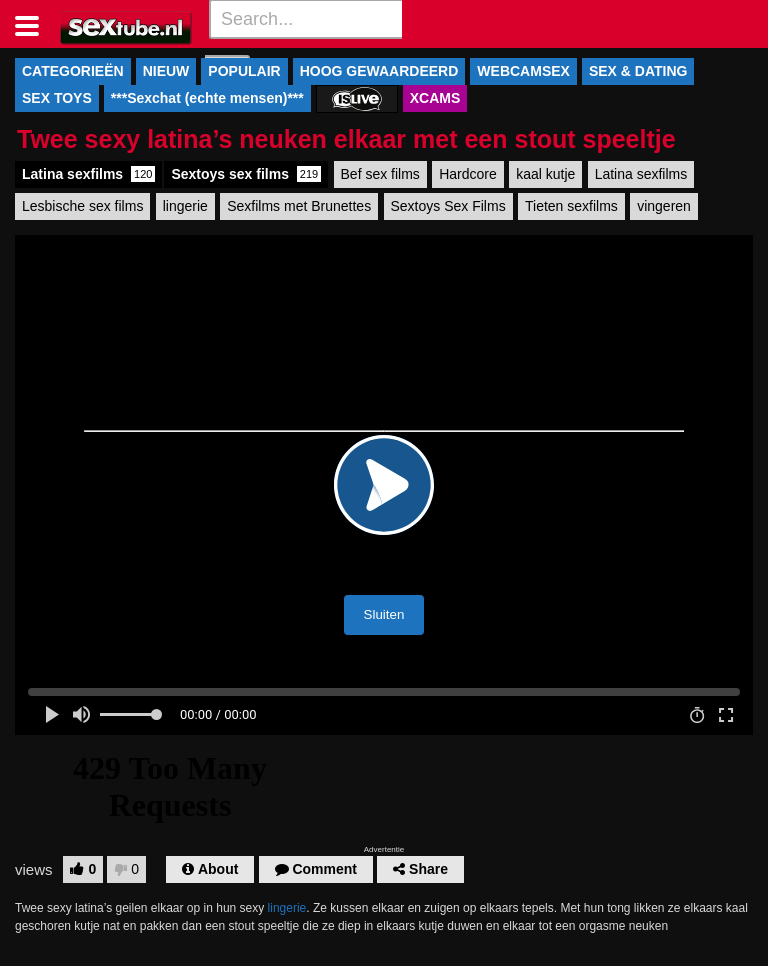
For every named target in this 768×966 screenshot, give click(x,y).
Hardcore (468, 174)
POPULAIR (244, 71)
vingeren (664, 206)
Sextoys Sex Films (448, 206)
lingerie (185, 206)
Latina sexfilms (88, 174)
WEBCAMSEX (523, 71)
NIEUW (166, 71)
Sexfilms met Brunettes (299, 206)
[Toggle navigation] (34, 24)
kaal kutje (545, 174)
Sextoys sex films (246, 174)
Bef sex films (380, 174)
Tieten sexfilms (571, 206)
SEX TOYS (57, 98)
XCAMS (435, 98)
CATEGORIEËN (73, 71)
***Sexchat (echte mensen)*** (207, 98)
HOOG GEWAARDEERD (379, 71)
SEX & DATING (638, 71)
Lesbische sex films (82, 206)
